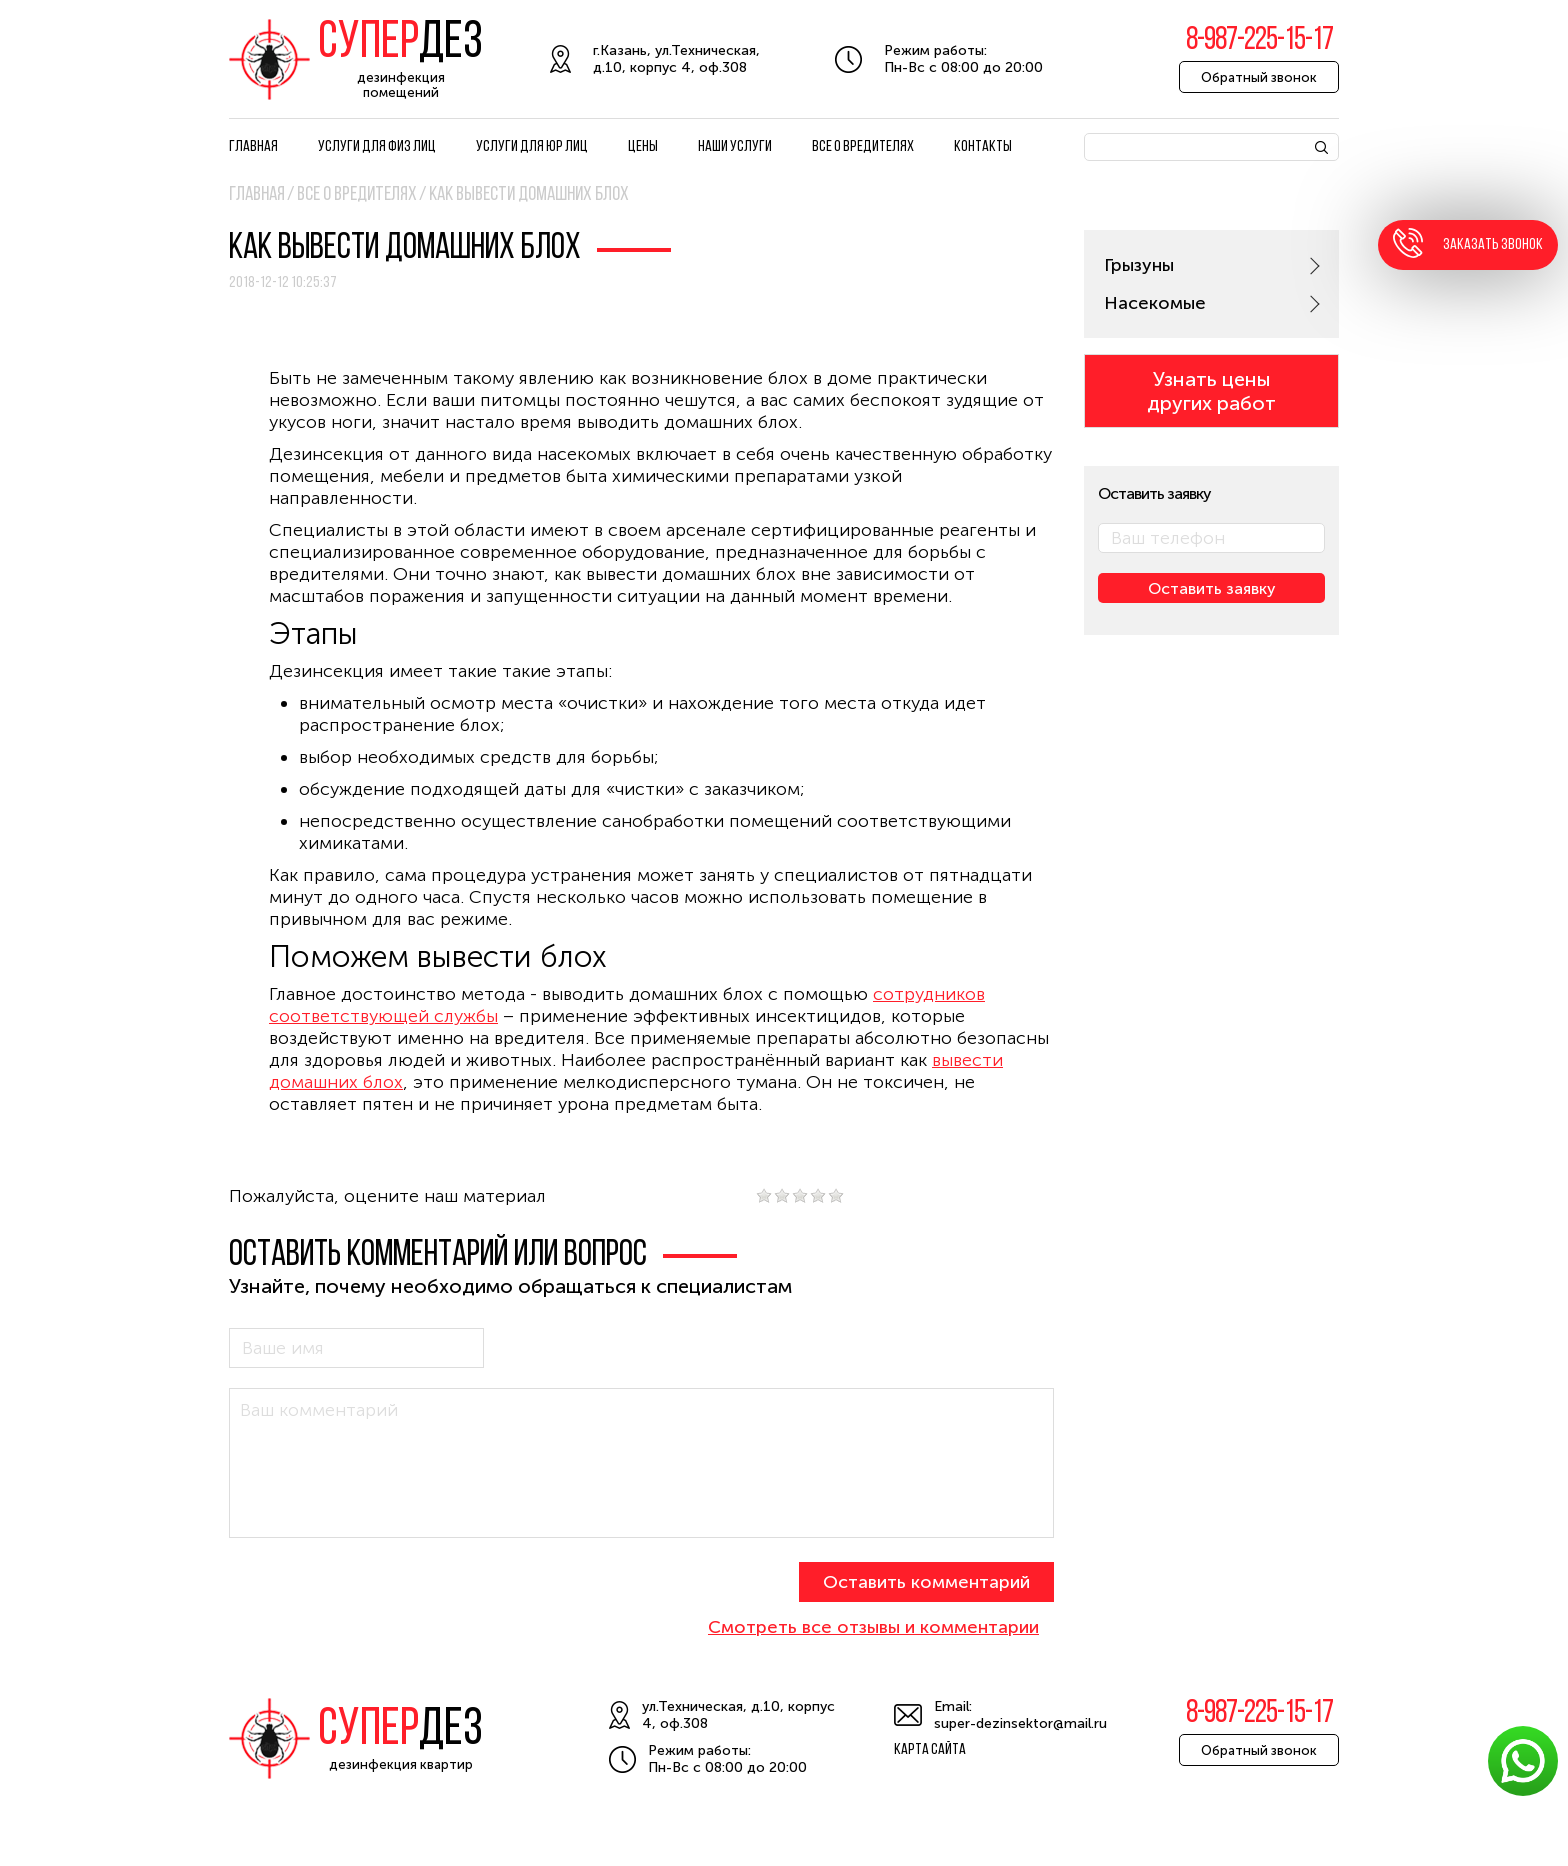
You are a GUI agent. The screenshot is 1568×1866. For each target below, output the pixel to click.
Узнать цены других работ (1211, 391)
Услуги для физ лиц (377, 147)
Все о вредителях (863, 147)
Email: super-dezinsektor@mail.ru (1020, 1715)
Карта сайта (930, 1750)
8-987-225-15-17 (1259, 41)
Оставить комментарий (926, 1582)
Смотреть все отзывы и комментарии (873, 1627)
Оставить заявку (1212, 588)
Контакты (983, 147)
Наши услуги (735, 147)
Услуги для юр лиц (532, 147)
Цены (643, 147)
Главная (253, 147)
